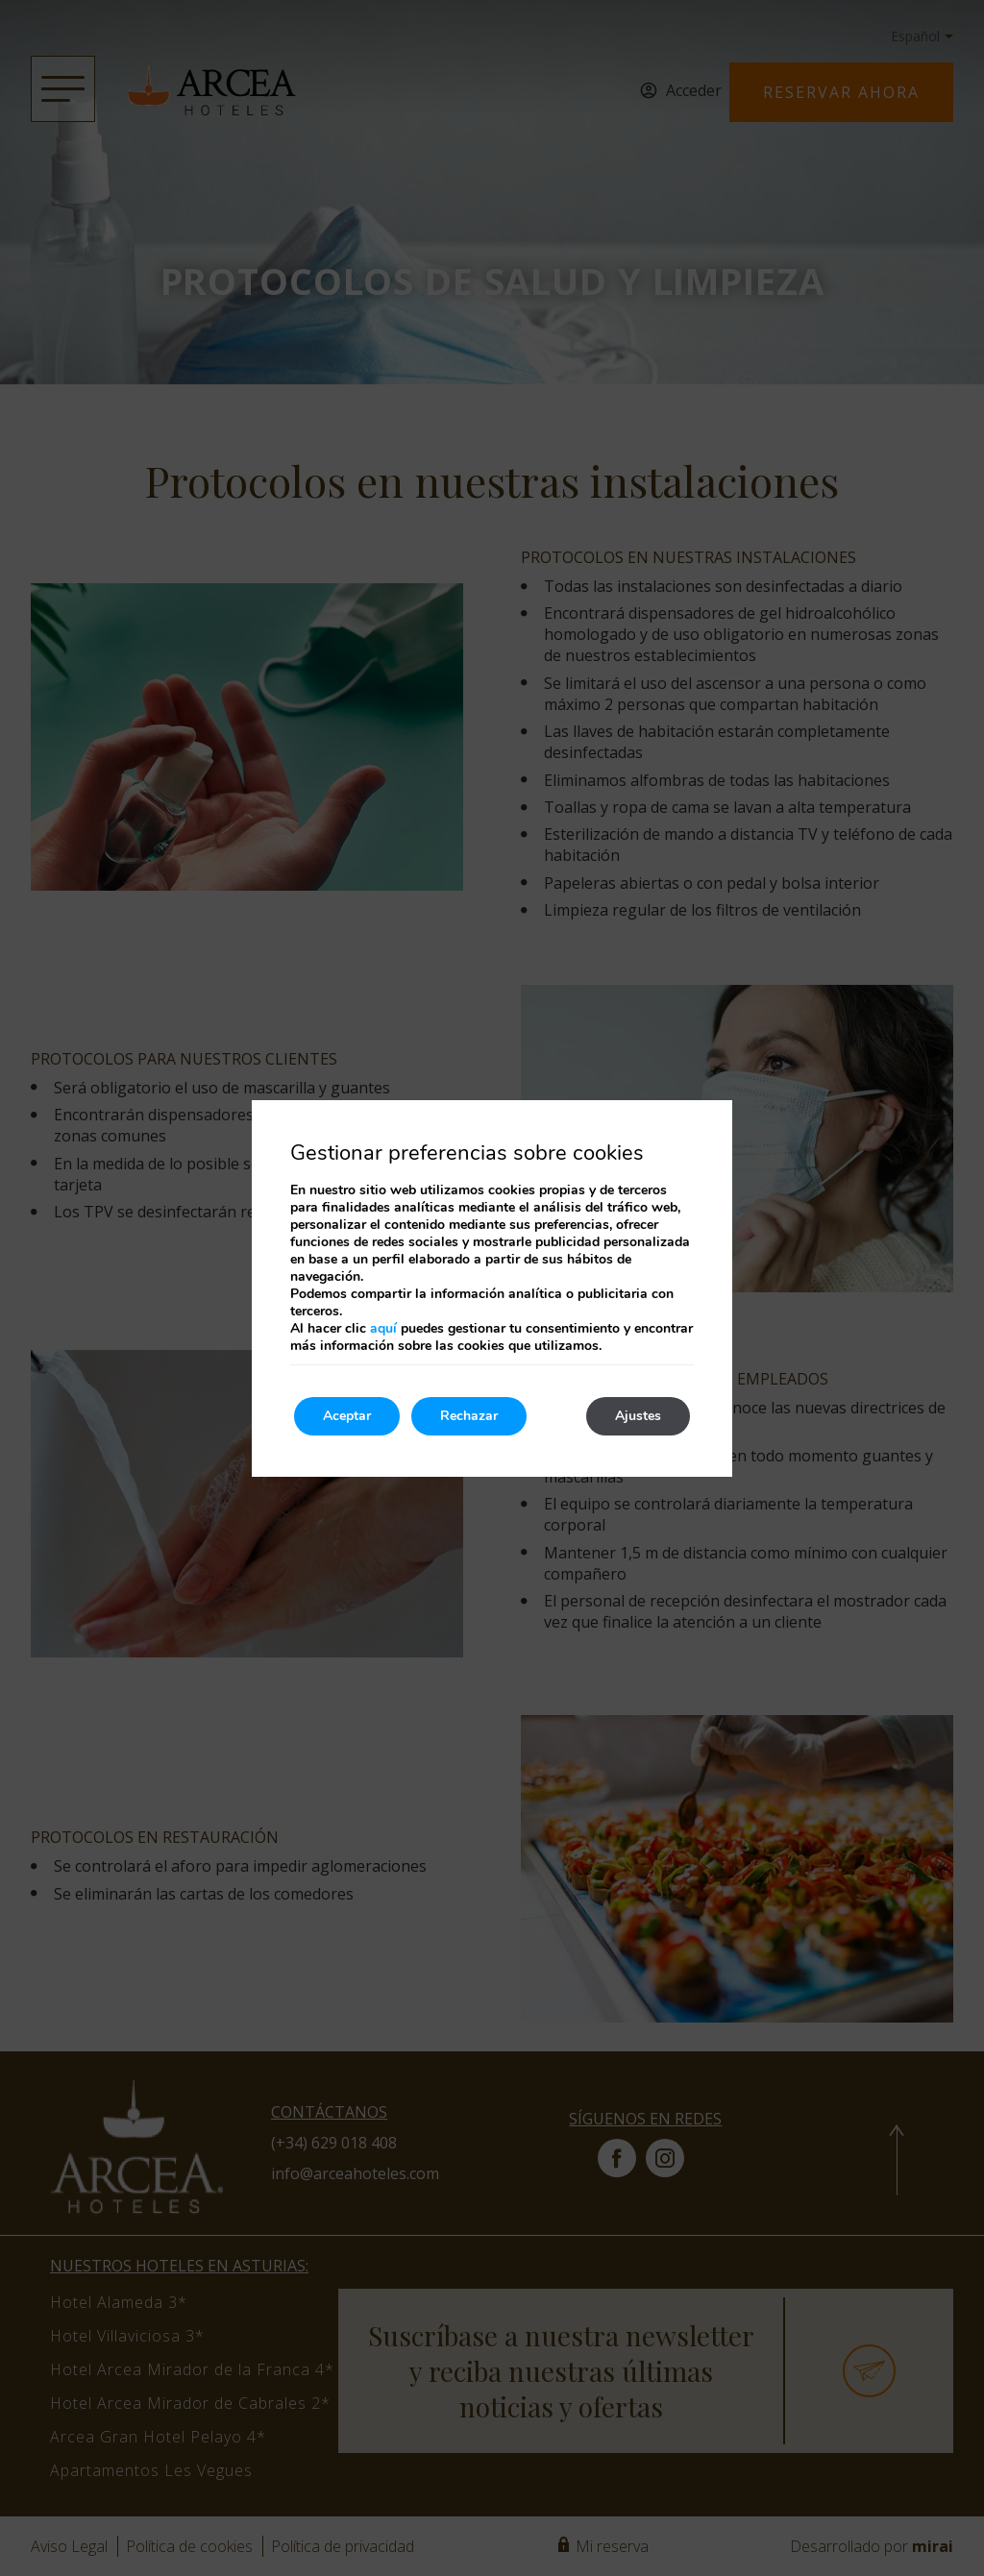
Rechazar (469, 1416)
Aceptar (347, 1416)
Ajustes (638, 1416)
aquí (383, 1328)
